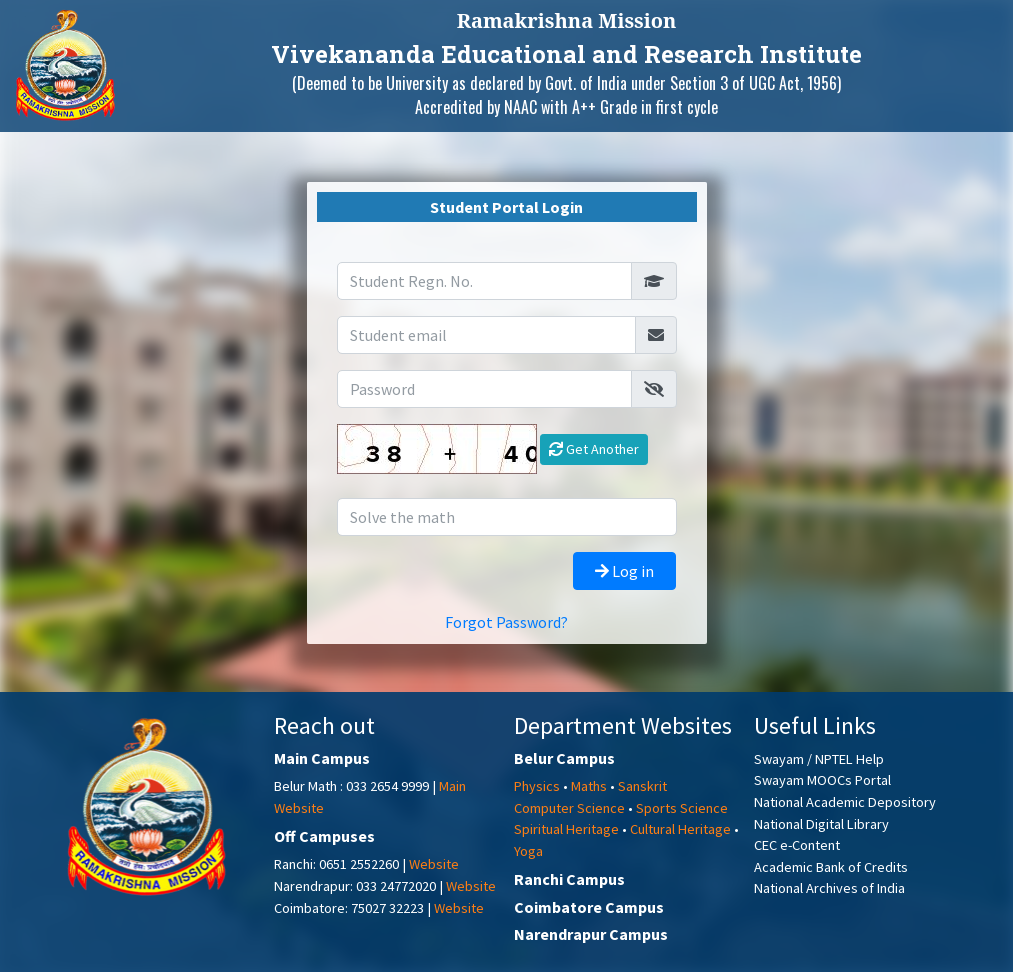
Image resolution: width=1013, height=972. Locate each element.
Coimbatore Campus (589, 907)
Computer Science (569, 808)
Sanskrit (642, 786)
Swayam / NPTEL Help (819, 759)
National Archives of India (829, 888)
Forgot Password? (506, 622)
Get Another (594, 449)
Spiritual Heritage (566, 829)
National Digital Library (821, 824)
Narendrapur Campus (591, 934)
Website (434, 864)
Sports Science (682, 808)
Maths (589, 786)
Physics (537, 786)
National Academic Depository (845, 802)
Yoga (528, 851)
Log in (624, 571)
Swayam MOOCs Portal (822, 780)
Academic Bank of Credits (831, 867)
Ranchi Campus (569, 879)
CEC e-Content (797, 845)
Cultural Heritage (680, 829)
